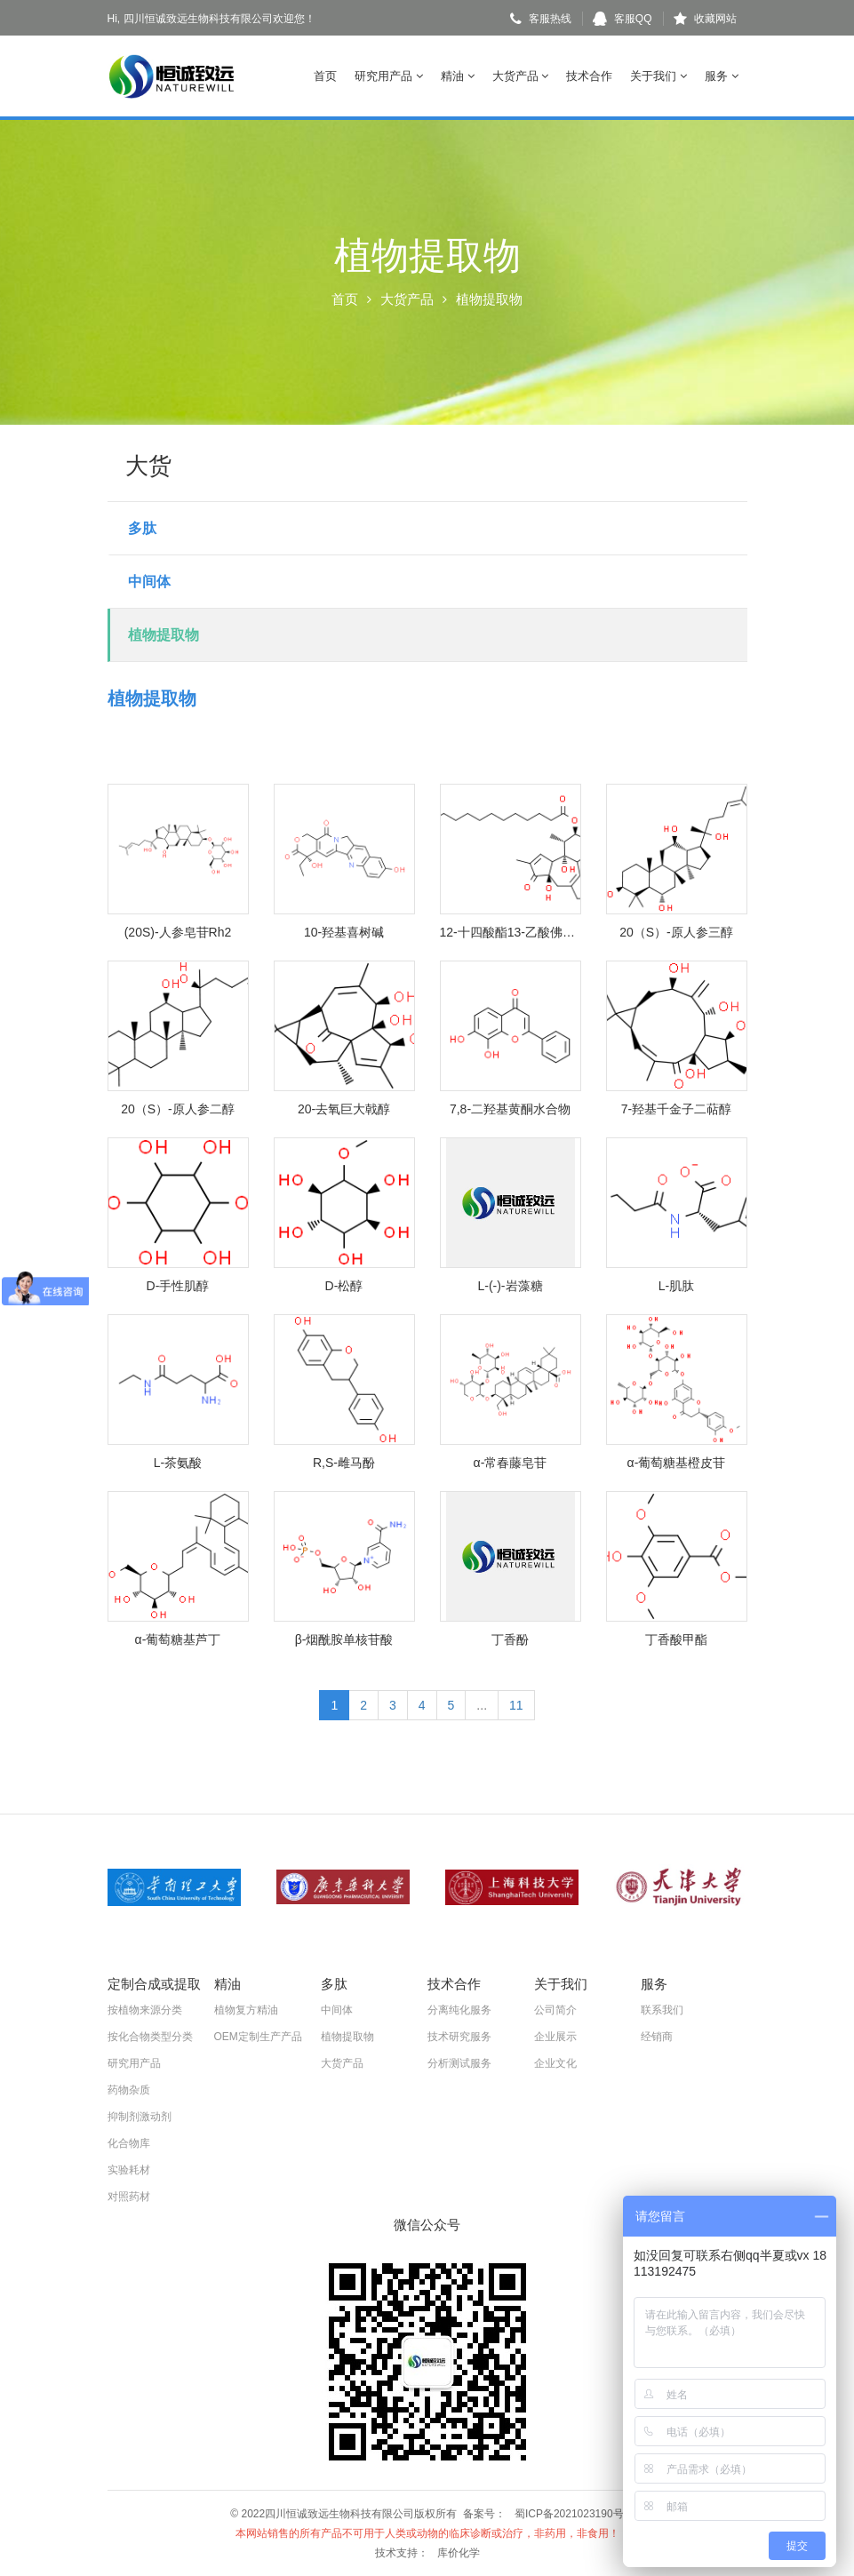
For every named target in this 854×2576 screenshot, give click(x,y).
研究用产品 (389, 76)
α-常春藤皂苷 (510, 1462)
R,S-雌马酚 (344, 1462)
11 (516, 1705)
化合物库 (129, 2143)
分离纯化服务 (459, 2010)
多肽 (142, 528)
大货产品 (520, 76)
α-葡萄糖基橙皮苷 (676, 1462)
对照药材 (129, 2196)
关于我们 (658, 76)
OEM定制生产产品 (258, 2036)
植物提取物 (163, 634)
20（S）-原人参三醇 (676, 932)
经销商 (657, 2036)
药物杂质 (129, 2090)
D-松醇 (344, 1286)
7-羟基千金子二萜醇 (676, 1109)
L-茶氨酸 (178, 1462)
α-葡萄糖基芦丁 (178, 1639)
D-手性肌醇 (178, 1286)
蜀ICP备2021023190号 (569, 2514)
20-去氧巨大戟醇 (344, 1109)
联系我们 (662, 2010)
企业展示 (555, 2036)
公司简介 (555, 2010)
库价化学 (458, 2553)
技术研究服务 (459, 2036)
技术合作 (589, 76)
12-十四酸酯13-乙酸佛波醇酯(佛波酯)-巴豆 (510, 932)
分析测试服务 (459, 2063)
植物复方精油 (246, 2010)
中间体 (149, 581)
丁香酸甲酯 (676, 1639)
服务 (721, 76)
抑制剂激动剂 (140, 2116)
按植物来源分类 (145, 2010)
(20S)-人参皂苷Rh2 (178, 932)
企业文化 (555, 2063)
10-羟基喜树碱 (344, 932)
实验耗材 (129, 2170)
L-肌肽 (676, 1286)
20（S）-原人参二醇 (178, 1109)
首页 (325, 76)
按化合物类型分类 (150, 2036)
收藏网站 (705, 18)
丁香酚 (510, 1639)
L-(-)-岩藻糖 (509, 1286)
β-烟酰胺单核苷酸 (344, 1639)
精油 (458, 76)
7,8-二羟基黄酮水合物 (510, 1109)
